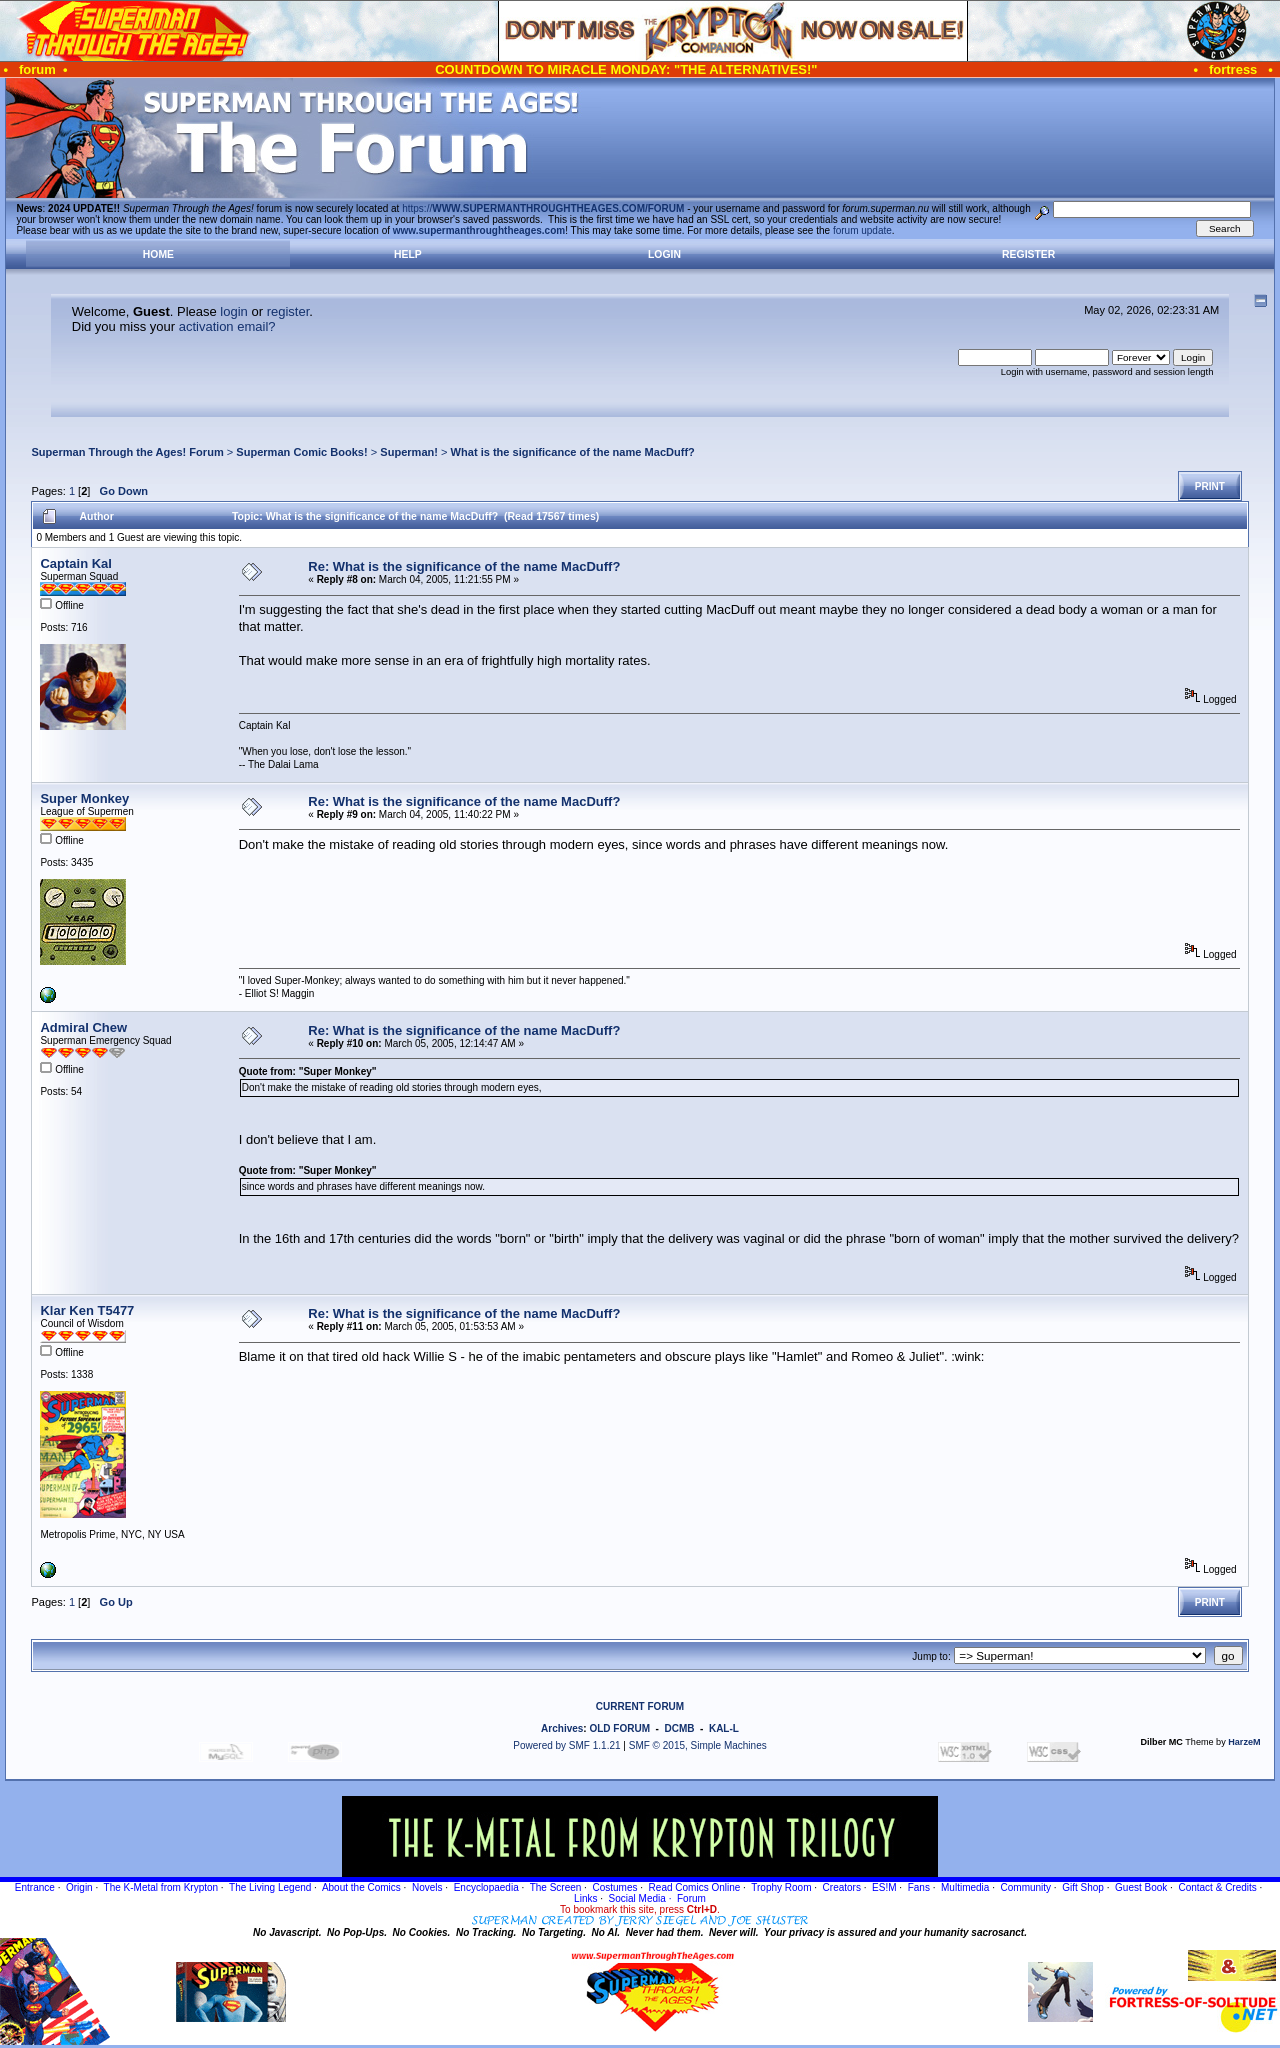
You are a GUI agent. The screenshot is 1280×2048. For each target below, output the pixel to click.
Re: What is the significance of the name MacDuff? (464, 566)
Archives (562, 1728)
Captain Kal (76, 563)
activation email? (227, 326)
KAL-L (724, 1728)
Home (158, 254)
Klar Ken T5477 (87, 1310)
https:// (543, 208)
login (233, 311)
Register (1028, 254)
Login (664, 254)
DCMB (679, 1728)
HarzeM (1244, 1742)
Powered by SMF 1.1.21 (566, 1745)
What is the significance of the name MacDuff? (573, 452)
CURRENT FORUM (640, 1706)
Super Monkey (84, 798)
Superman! (409, 452)
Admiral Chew (83, 1027)
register (288, 311)
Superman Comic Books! (301, 452)
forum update (862, 230)
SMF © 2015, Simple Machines (698, 1745)
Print (1210, 486)
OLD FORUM (619, 1728)
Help (408, 254)
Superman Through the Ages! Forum (127, 452)
